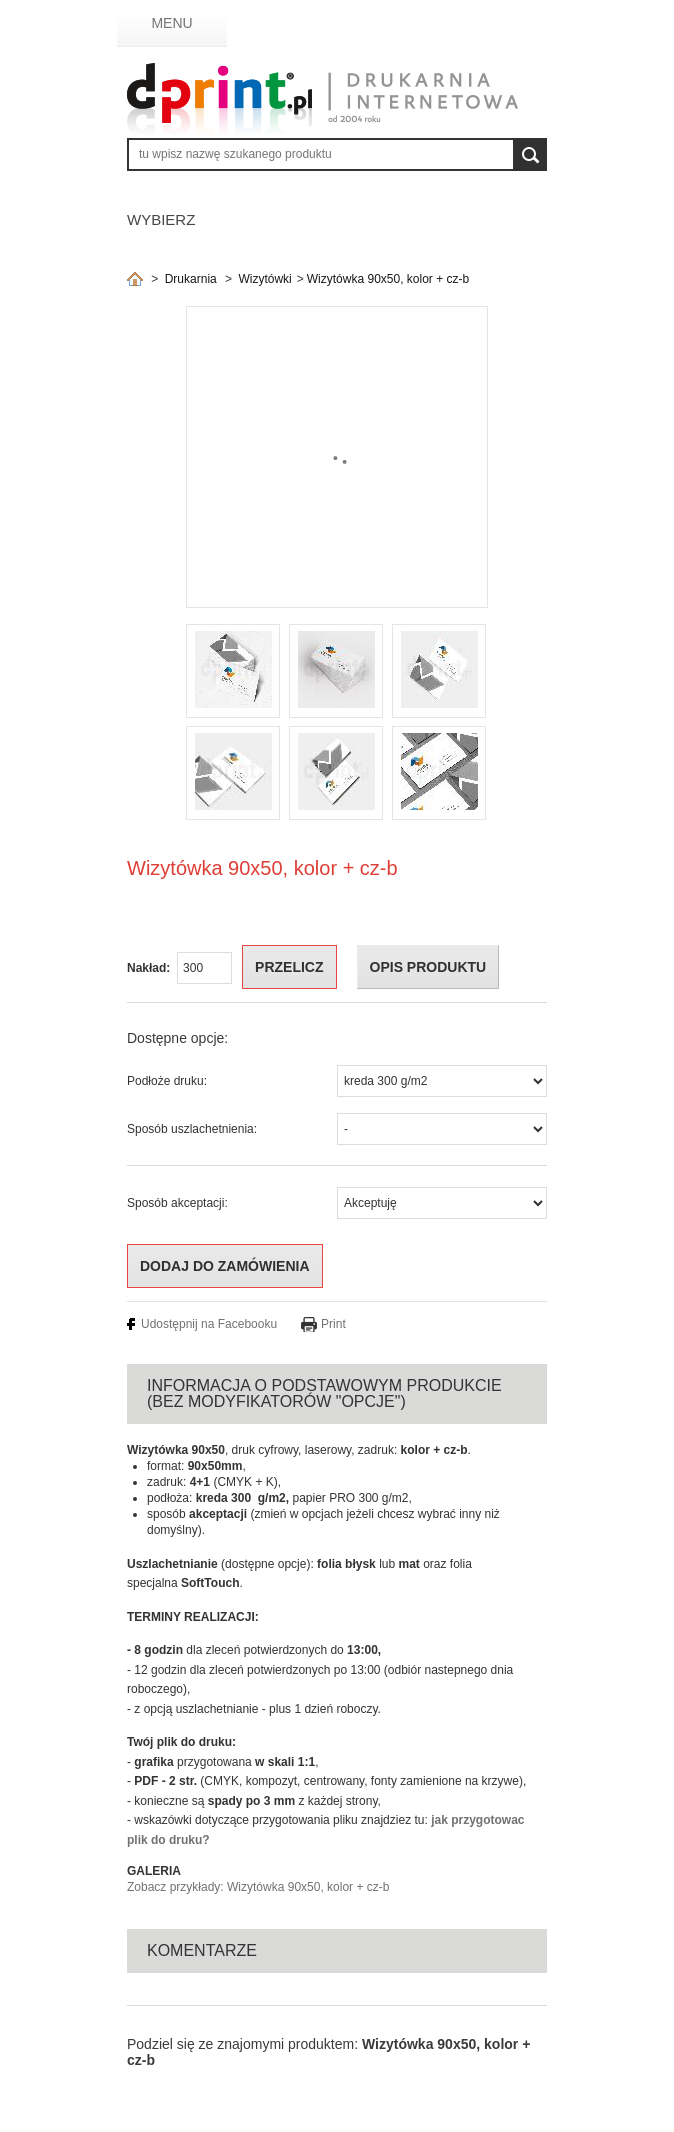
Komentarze (202, 1950)
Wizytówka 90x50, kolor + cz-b (388, 279)
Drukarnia (191, 279)
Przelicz (289, 967)
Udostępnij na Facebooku (209, 1324)
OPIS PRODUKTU (428, 967)
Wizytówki (264, 279)
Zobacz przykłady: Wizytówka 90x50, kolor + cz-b (258, 1887)
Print (333, 1324)
